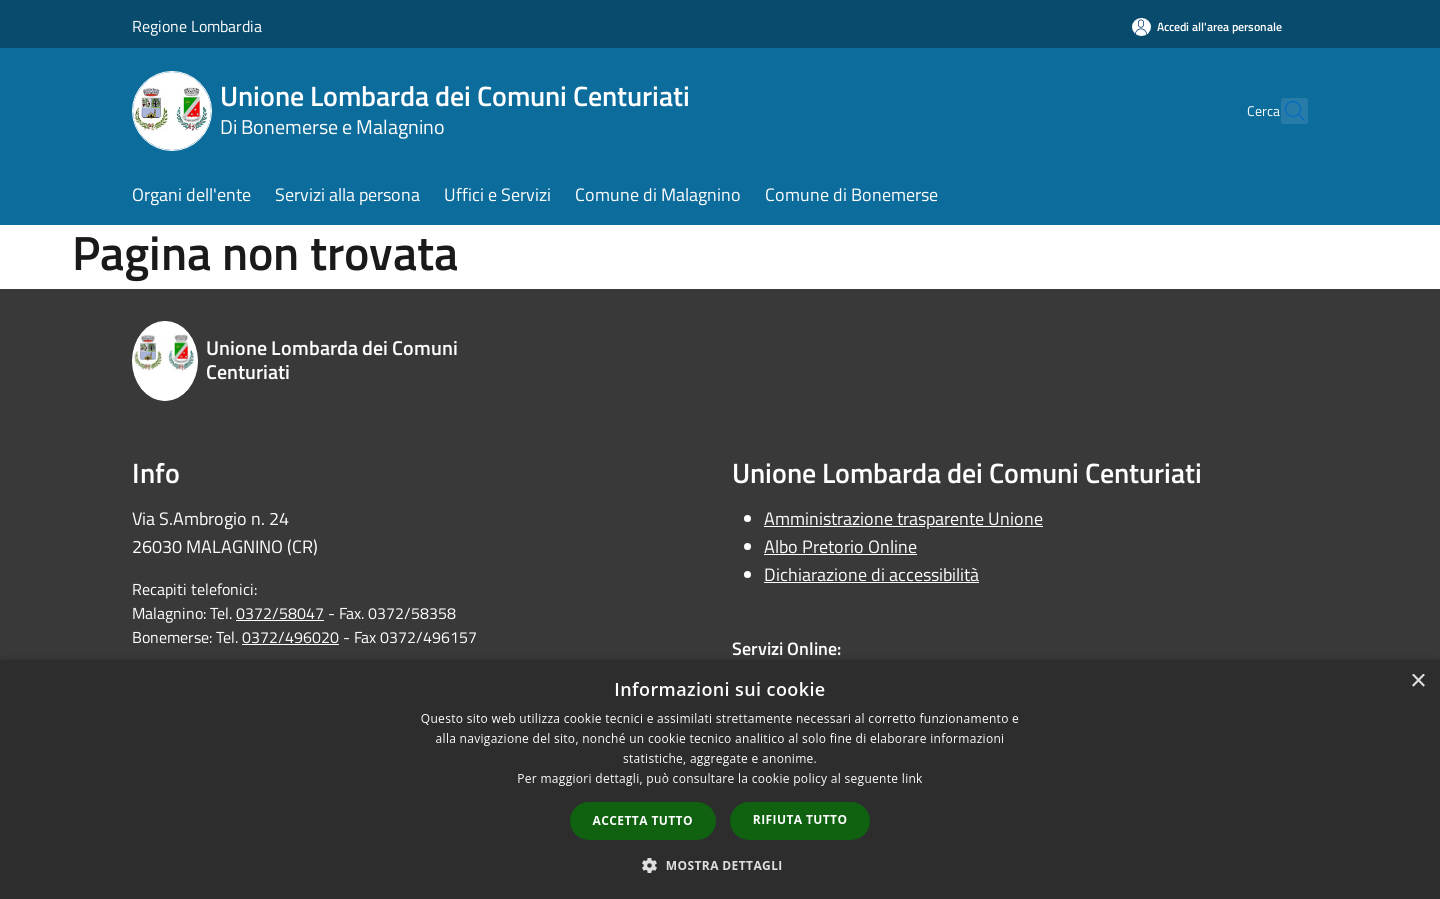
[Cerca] (1284, 111)
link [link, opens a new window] (912, 778)
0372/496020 (290, 637)
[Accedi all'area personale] (1207, 26)
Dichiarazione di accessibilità (871, 574)
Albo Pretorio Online (840, 546)
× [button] (1417, 681)
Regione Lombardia (197, 26)
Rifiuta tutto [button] (800, 819)
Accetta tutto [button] (643, 820)
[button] (720, 865)
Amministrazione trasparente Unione (903, 518)
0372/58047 (280, 613)
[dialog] (720, 779)
